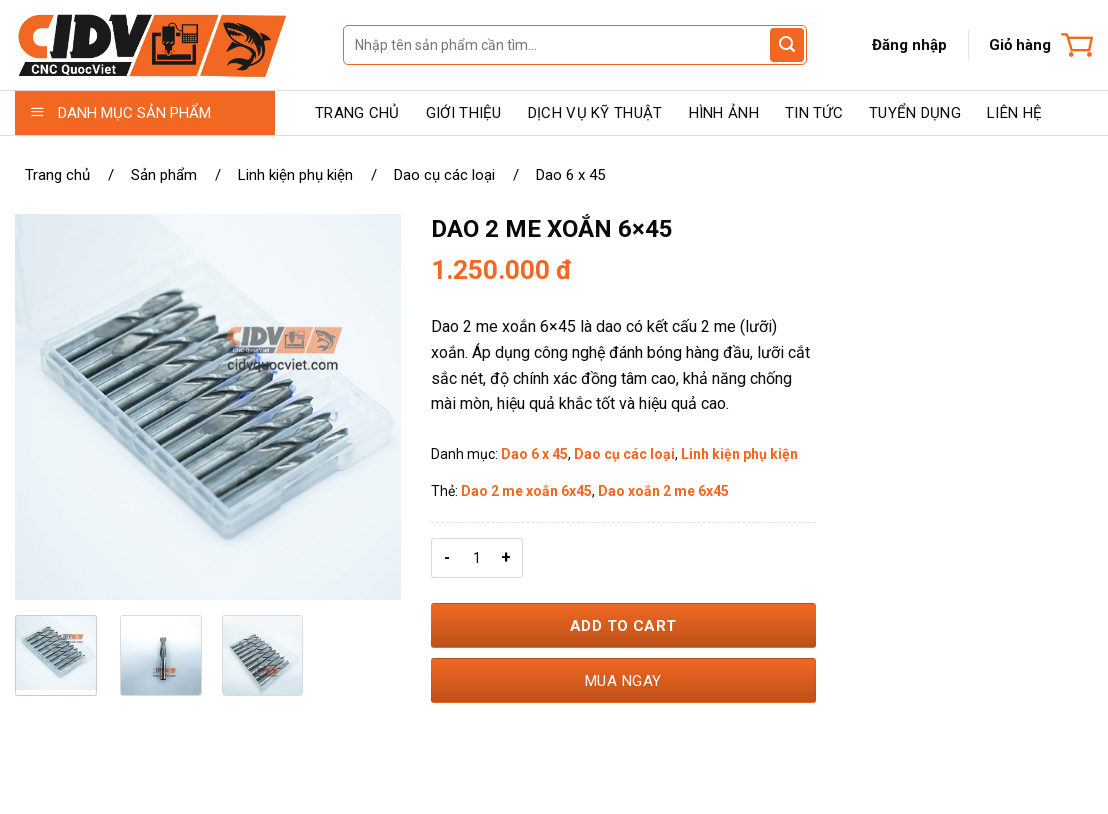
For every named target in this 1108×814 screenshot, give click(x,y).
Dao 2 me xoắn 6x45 (526, 491)
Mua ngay (623, 681)
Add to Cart (623, 626)
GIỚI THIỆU (464, 113)
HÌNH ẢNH (724, 113)
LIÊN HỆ (1014, 113)
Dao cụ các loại (444, 175)
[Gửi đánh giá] (786, 45)
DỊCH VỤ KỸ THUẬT (595, 113)
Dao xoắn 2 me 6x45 (663, 491)
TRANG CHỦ (357, 113)
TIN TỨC (814, 113)
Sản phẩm (164, 175)
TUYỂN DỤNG (915, 113)
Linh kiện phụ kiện (295, 175)
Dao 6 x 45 (570, 175)
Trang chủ (57, 175)
